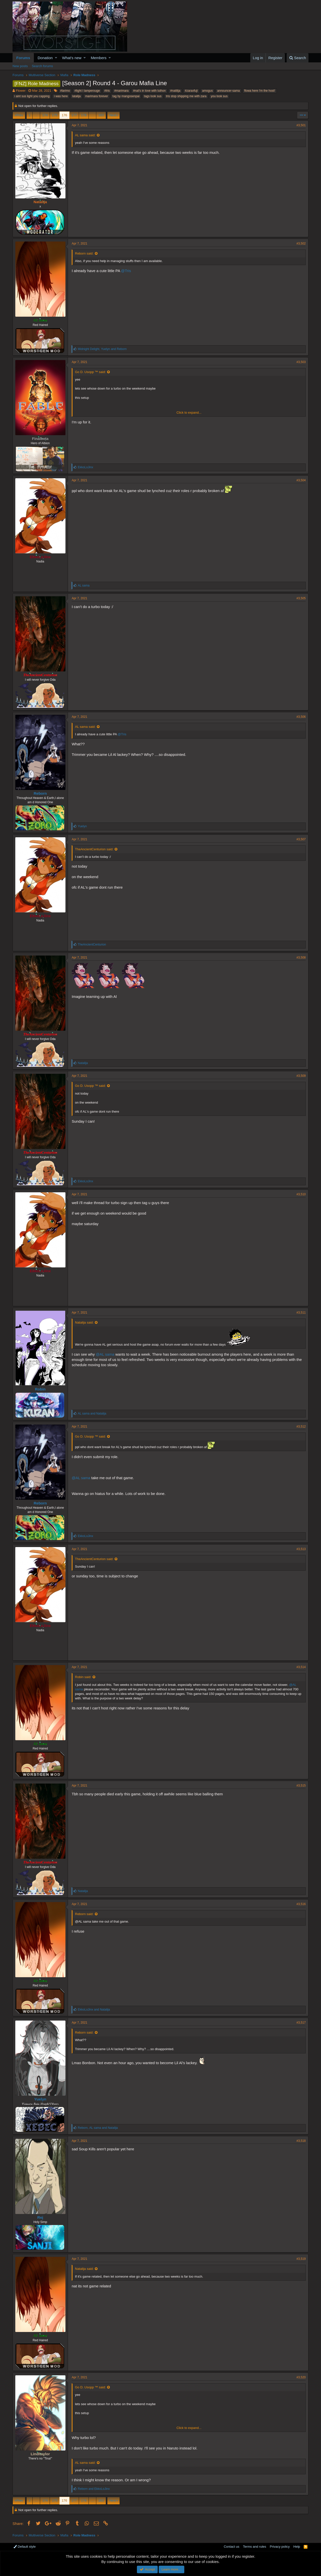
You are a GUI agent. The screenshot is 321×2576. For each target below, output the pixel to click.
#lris (107, 90)
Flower (21, 90)
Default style (25, 2546)
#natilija (175, 90)
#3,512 (301, 1426)
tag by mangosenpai (125, 96)
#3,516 (301, 1904)
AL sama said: (85, 135)
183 (101, 115)
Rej (40, 2217)
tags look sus (153, 96)
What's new (72, 58)
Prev (19, 115)
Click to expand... (189, 412)
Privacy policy (280, 2546)
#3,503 (301, 362)
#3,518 (301, 2141)
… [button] (36, 115)
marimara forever (96, 96)
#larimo (65, 90)
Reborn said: (84, 253)
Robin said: (83, 1677)
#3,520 (301, 2377)
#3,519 (301, 2259)
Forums (23, 58)
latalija (76, 96)
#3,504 (301, 480)
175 (54, 115)
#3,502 (301, 243)
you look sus (219, 96)
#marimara (121, 90)
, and (102, 349)
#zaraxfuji (191, 90)
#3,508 (301, 957)
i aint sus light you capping (32, 96)
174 (45, 115)
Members (99, 58)
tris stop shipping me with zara (186, 96)
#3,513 (301, 1549)
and (92, 1413)
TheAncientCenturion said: (94, 849)
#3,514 (301, 1667)
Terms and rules (254, 2546)
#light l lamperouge (87, 90)
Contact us (231, 2546)
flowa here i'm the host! (259, 90)
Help (296, 2546)
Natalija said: (84, 1322)
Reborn (40, 793)
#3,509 (301, 1076)
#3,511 (301, 1312)
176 (64, 115)
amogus (207, 90)
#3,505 (301, 598)
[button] (56, 57)
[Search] (297, 57)
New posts (20, 66)
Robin (40, 1389)
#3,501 (301, 125)
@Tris (126, 271)
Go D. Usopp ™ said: (90, 372)
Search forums (42, 66)
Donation (45, 58)
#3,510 (301, 1194)
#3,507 (301, 839)
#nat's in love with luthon (149, 90)
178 (84, 115)
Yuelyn (40, 2099)
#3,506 (301, 717)
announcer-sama (228, 90)
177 (74, 115)
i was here (61, 96)
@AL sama (105, 1354)
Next (112, 115)
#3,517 (301, 2022)
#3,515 (301, 1785)
